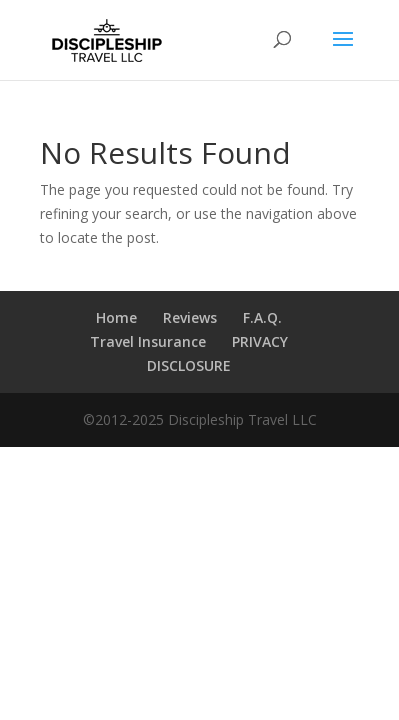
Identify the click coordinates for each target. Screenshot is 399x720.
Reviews (190, 317)
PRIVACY (260, 341)
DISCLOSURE (189, 365)
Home (116, 317)
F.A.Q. (262, 317)
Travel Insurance (148, 341)
